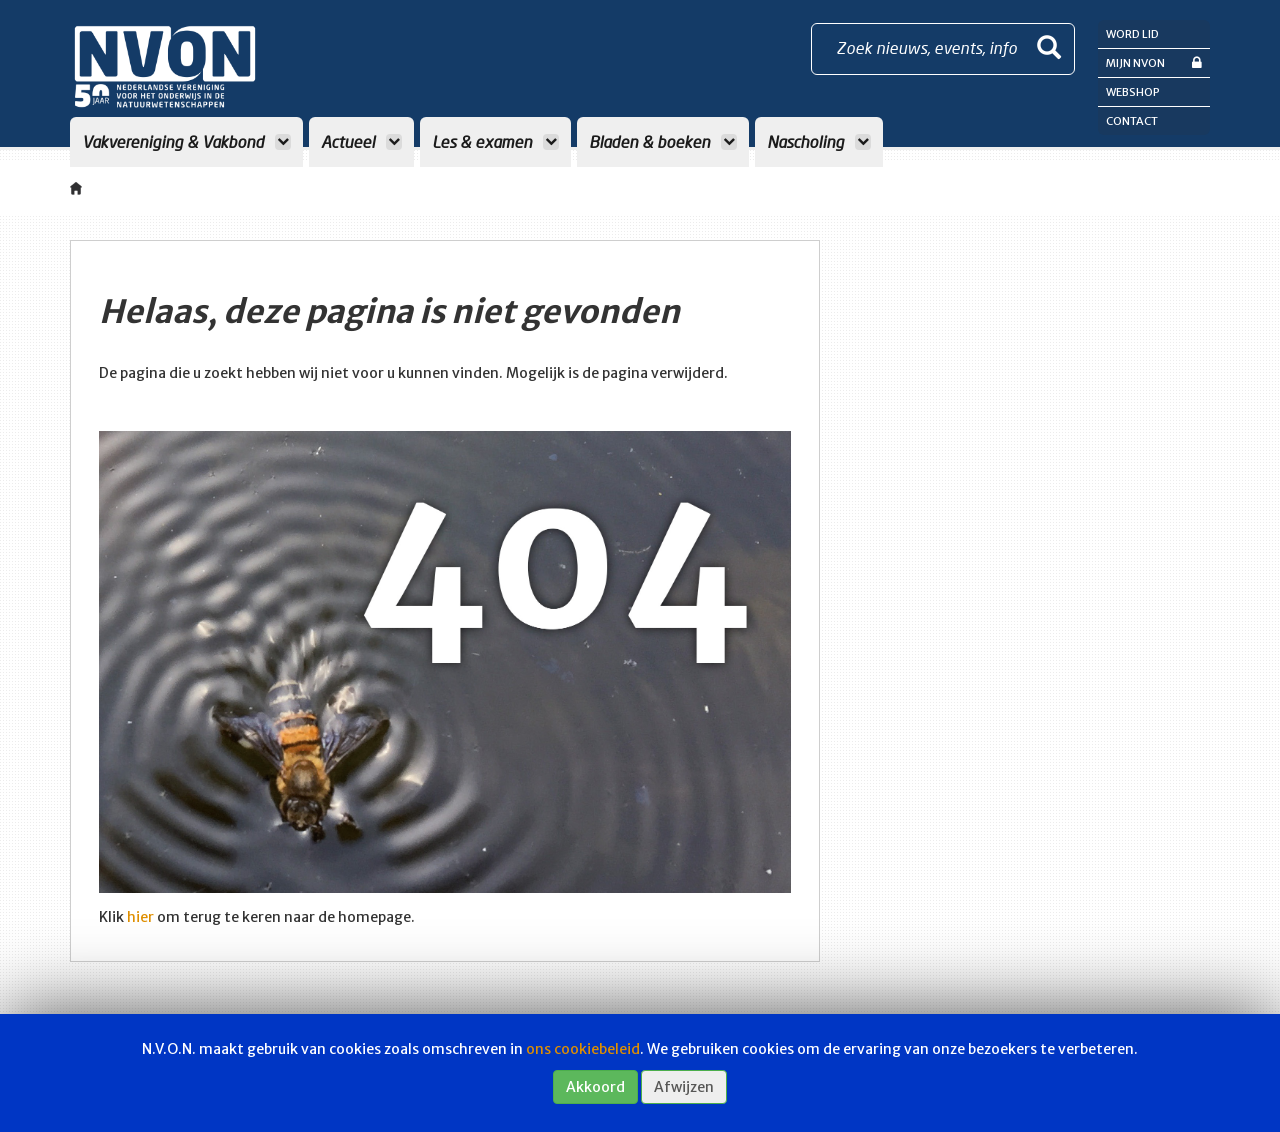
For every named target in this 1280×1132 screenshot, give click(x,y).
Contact (1132, 121)
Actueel (361, 141)
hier (140, 917)
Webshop (1133, 92)
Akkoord (595, 1087)
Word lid (1132, 34)
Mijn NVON (1154, 62)
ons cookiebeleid (583, 1049)
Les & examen (495, 141)
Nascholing (819, 141)
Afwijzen (684, 1087)
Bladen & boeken (663, 141)
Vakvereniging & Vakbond (186, 141)
